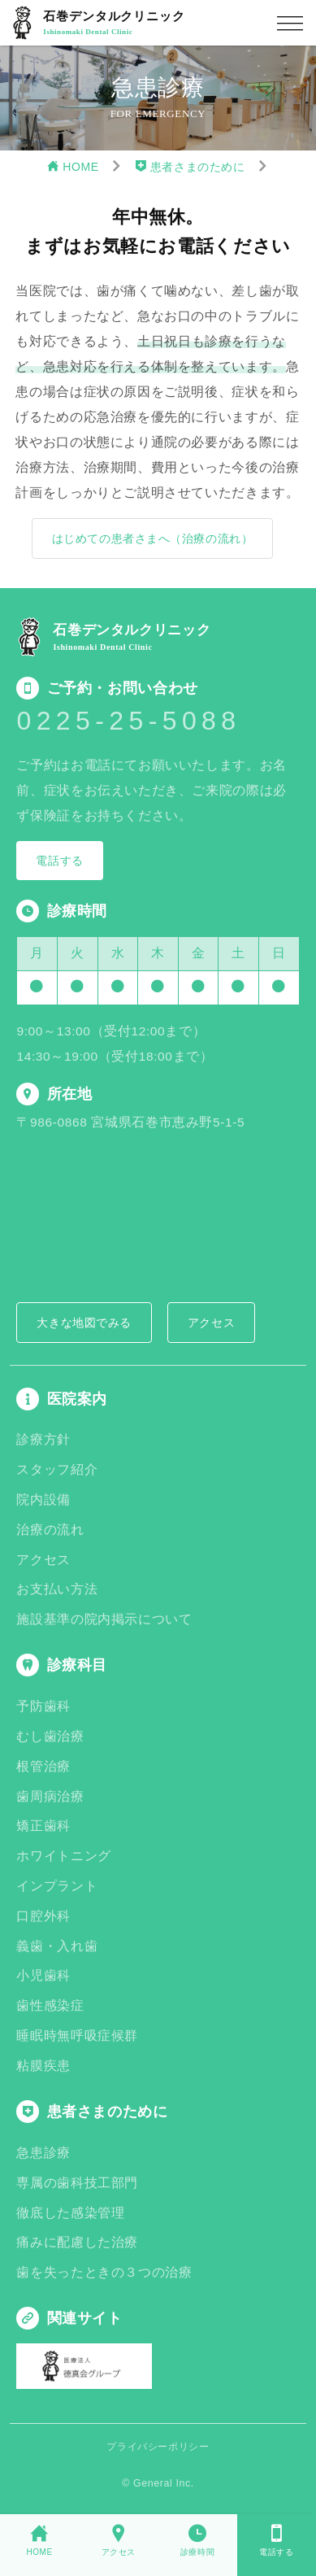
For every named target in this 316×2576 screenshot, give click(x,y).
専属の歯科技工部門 (77, 2183)
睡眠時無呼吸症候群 (77, 2035)
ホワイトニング (63, 1856)
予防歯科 (43, 1706)
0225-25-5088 (128, 720)
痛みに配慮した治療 (77, 2242)
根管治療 (43, 1766)
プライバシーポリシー (157, 2446)
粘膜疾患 (43, 2066)
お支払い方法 (56, 1589)
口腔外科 (43, 1916)
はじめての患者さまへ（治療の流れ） (152, 538)
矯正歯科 (43, 1826)
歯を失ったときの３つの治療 (104, 2272)
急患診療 (43, 2153)
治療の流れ (50, 1529)
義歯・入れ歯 (56, 1946)
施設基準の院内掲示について (104, 1619)
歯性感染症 (50, 2005)
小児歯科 (43, 1975)
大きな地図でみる (84, 1322)
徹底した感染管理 (70, 2213)
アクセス (211, 1322)
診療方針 (43, 1439)
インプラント (56, 1886)
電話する (59, 860)
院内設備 (43, 1499)
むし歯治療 (50, 1736)
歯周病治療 (50, 1796)
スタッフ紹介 (56, 1469)
